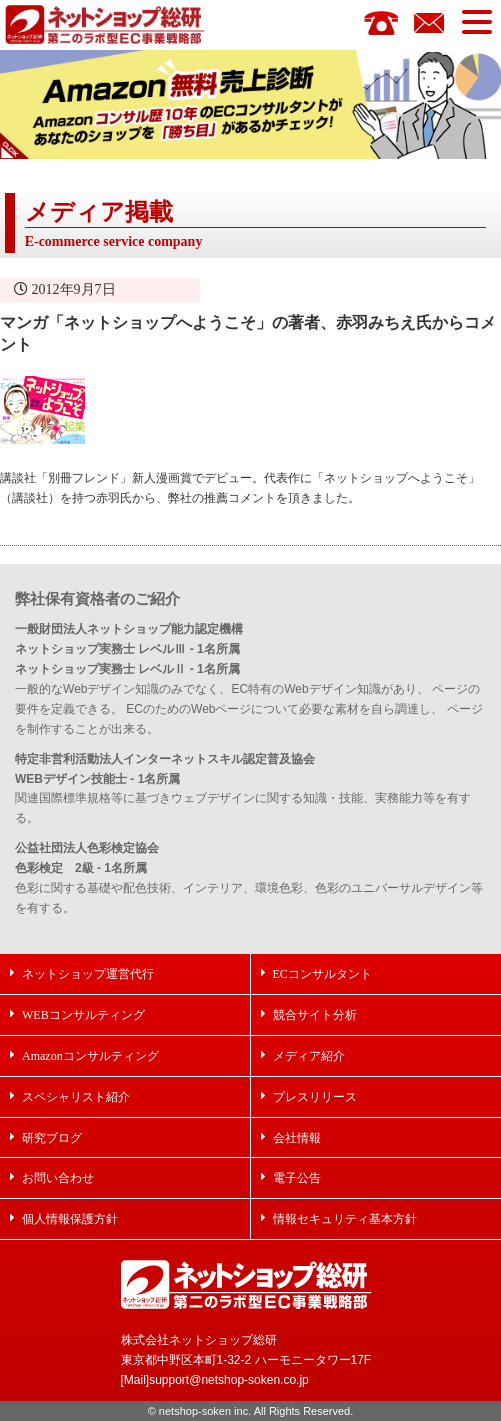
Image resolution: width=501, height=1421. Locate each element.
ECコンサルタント (322, 973)
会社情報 (297, 1137)
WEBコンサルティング (83, 1014)
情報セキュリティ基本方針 (345, 1218)
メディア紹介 (309, 1055)
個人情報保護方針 (70, 1218)
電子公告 (297, 1177)
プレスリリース (315, 1096)
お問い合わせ (58, 1177)
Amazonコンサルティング (90, 1055)
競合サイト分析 (315, 1014)
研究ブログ (52, 1137)
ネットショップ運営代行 (88, 973)
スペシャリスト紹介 (76, 1096)
